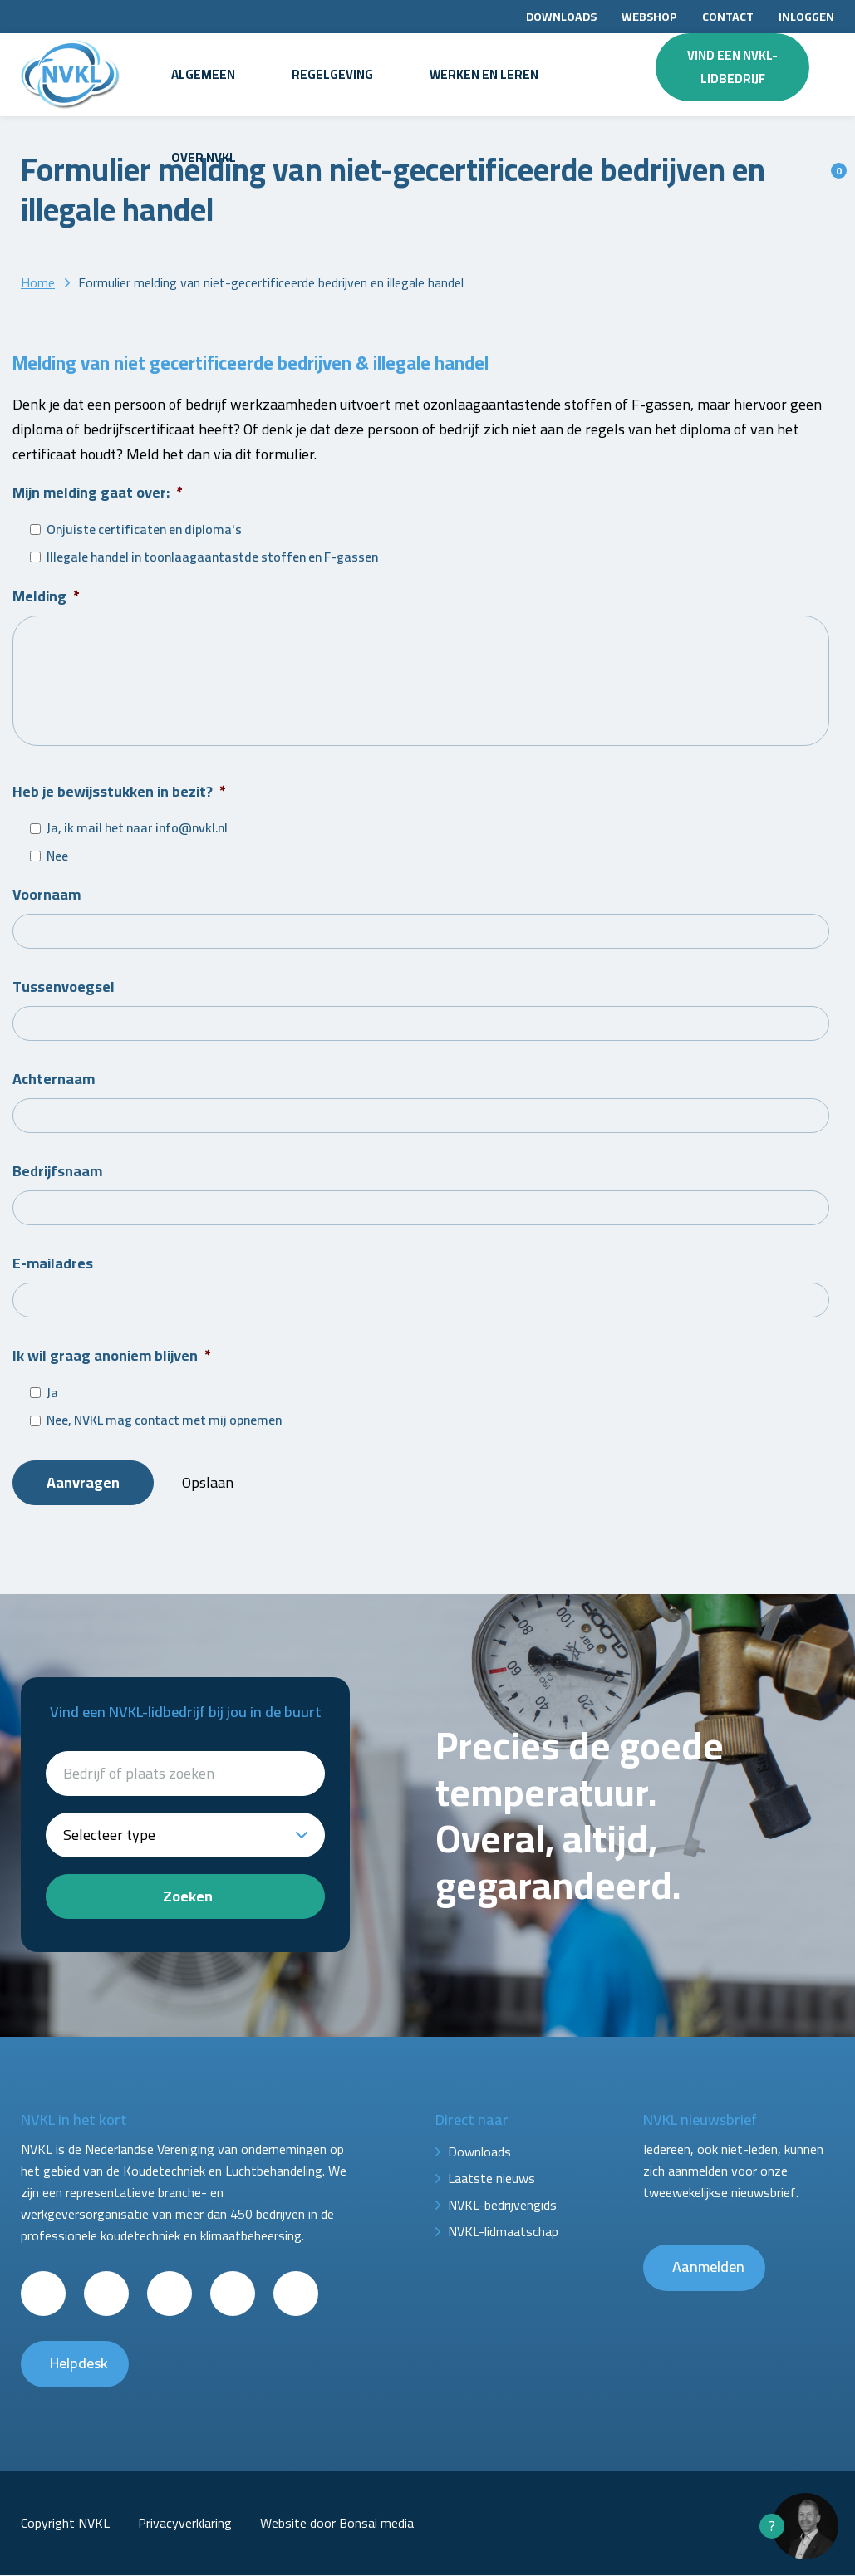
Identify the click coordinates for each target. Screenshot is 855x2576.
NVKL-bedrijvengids (502, 2206)
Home (38, 282)
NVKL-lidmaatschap (503, 2232)
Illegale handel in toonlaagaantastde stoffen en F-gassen (212, 557)
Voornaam (46, 896)
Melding (46, 596)
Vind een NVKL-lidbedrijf (732, 67)
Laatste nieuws (491, 2179)
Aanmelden (708, 2268)
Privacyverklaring (185, 2523)
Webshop (649, 16)
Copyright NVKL (65, 2523)
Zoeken (188, 1897)
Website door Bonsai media (337, 2523)
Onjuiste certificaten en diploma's (144, 530)
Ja (52, 1396)
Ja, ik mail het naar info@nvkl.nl (137, 831)
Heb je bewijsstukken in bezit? (119, 793)
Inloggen (806, 16)
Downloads (561, 16)
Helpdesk (79, 2364)
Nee (57, 859)
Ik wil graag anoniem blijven (111, 1357)
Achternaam (53, 1081)
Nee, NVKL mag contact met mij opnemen (164, 1423)
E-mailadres (52, 1265)
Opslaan (209, 1485)
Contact (728, 16)
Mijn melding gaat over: (97, 492)
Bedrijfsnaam (57, 1173)
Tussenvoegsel (63, 989)
